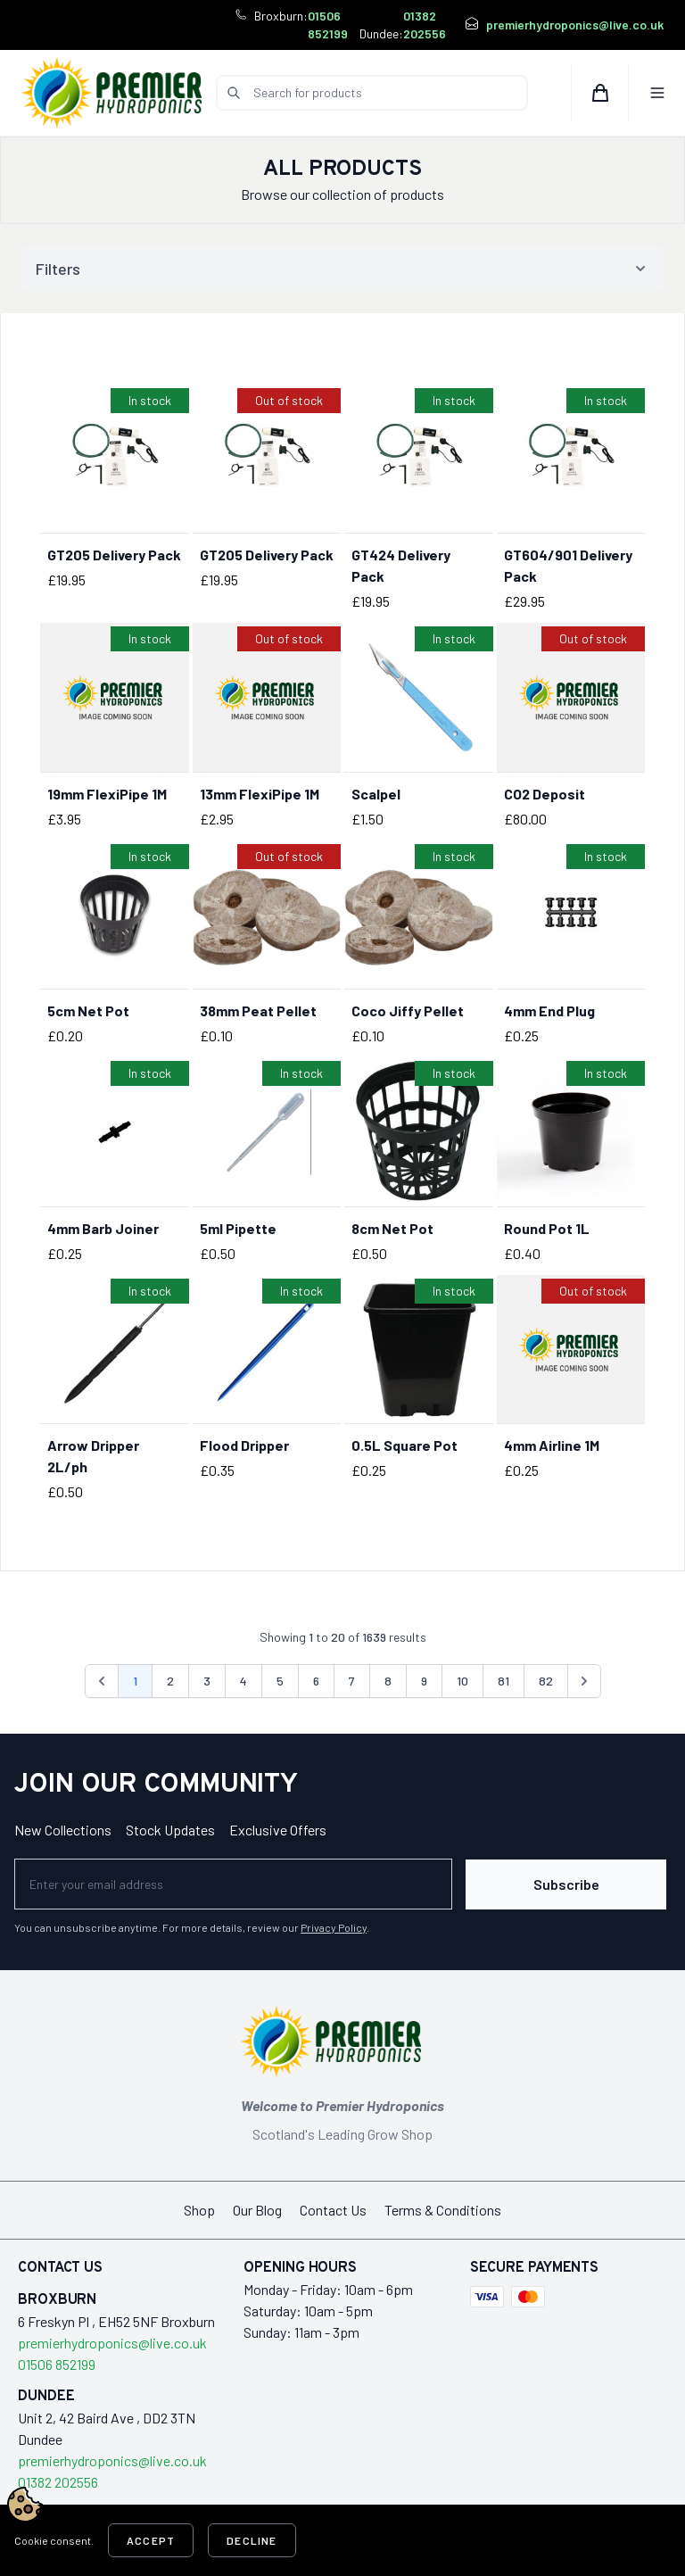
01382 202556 (424, 24)
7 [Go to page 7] (352, 1680)
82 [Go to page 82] (546, 1680)
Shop (199, 2208)
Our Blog (257, 2208)
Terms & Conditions (442, 2208)
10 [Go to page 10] (462, 1680)
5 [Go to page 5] (280, 1680)
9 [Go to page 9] (424, 1680)
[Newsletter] (233, 1884)
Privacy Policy (334, 1926)
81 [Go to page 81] (503, 1680)
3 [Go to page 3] (206, 1680)
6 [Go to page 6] (316, 1680)
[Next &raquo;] (584, 1681)
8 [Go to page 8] (388, 1680)
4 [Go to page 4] (243, 1680)
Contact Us (333, 2208)
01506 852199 (328, 24)
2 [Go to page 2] (170, 1680)
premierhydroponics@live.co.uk (575, 24)
